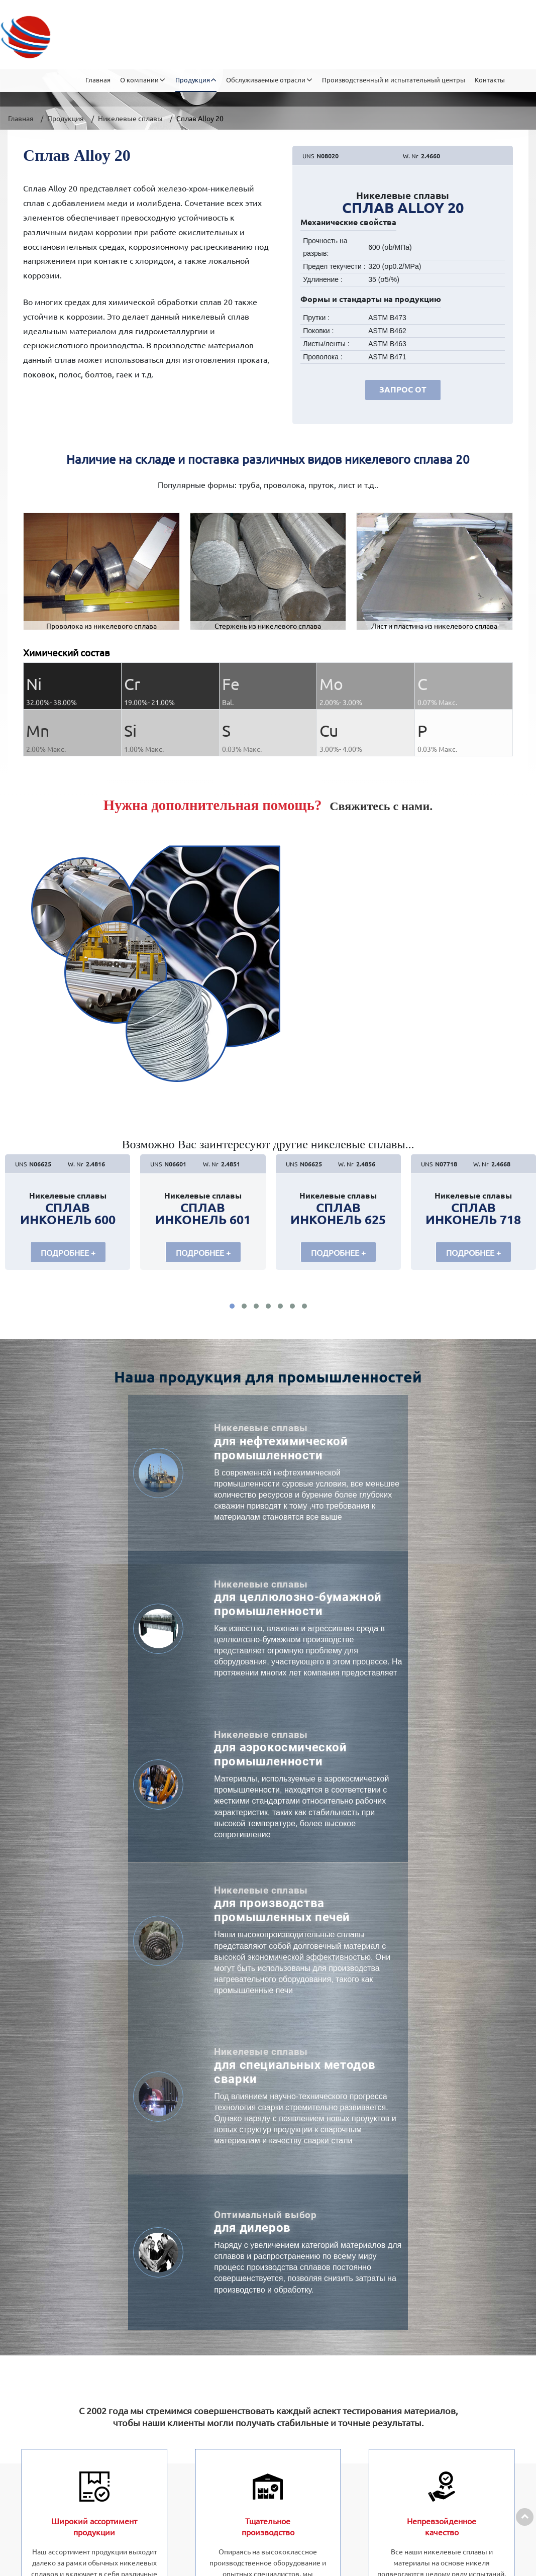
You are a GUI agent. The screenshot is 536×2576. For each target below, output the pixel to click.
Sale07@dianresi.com (442, 2380)
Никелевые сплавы (130, 118)
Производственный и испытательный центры (393, 40)
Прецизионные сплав (200, 2404)
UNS (308, 156)
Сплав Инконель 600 (67, 1214)
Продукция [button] (192, 40)
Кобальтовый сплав (197, 2444)
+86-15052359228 (482, 2339)
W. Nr (410, 156)
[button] (232, 1310)
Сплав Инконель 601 (202, 1214)
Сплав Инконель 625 (338, 1214)
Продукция (65, 118)
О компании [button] (139, 40)
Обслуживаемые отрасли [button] (265, 40)
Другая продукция (194, 2424)
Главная (98, 40)
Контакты (490, 40)
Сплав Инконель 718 (473, 1214)
